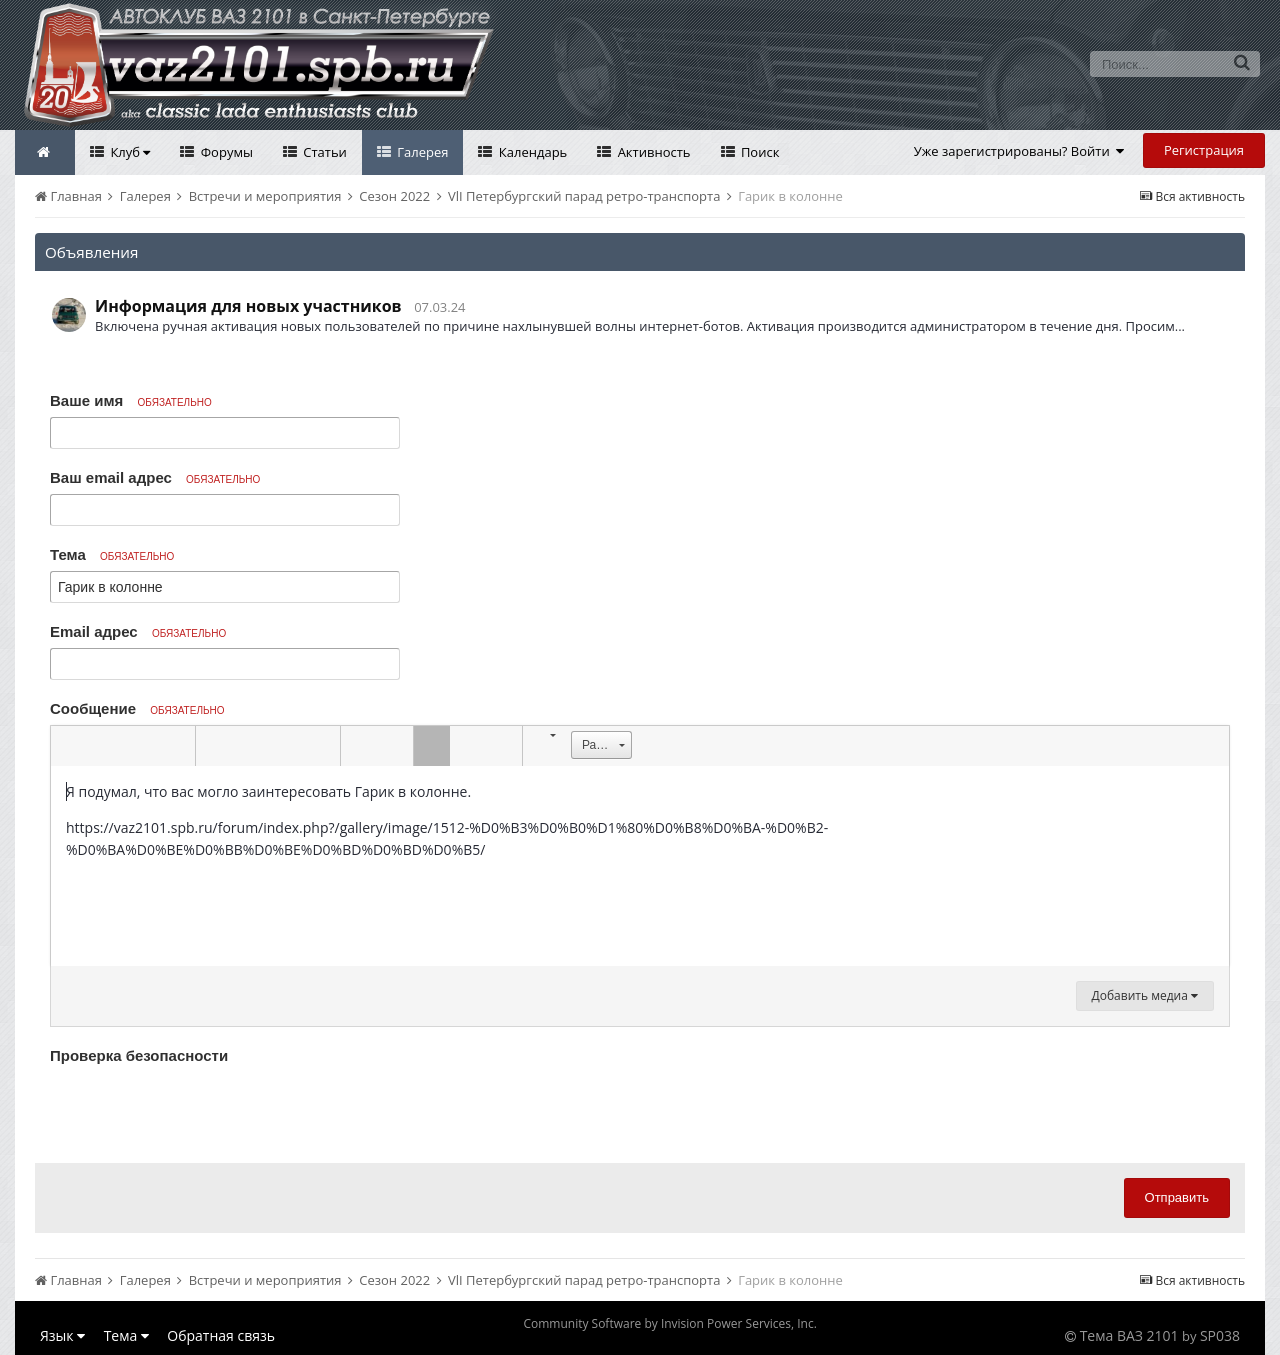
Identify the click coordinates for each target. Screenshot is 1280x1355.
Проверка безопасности (139, 1055)
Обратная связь (221, 1335)
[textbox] (640, 866)
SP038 (1220, 1335)
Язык (62, 1335)
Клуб (128, 152)
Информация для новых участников (248, 306)
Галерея (421, 152)
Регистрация (1204, 150)
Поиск (759, 152)
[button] (69, 746)
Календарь (531, 152)
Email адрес (138, 631)
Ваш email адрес (155, 477)
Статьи (323, 152)
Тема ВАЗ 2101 (1129, 1335)
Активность (652, 152)
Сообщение (137, 708)
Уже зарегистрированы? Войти (1019, 151)
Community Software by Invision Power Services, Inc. (669, 1323)
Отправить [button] (1177, 1197)
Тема (112, 554)
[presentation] (202, 1109)
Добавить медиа (1145, 995)
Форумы (225, 152)
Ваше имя (131, 400)
